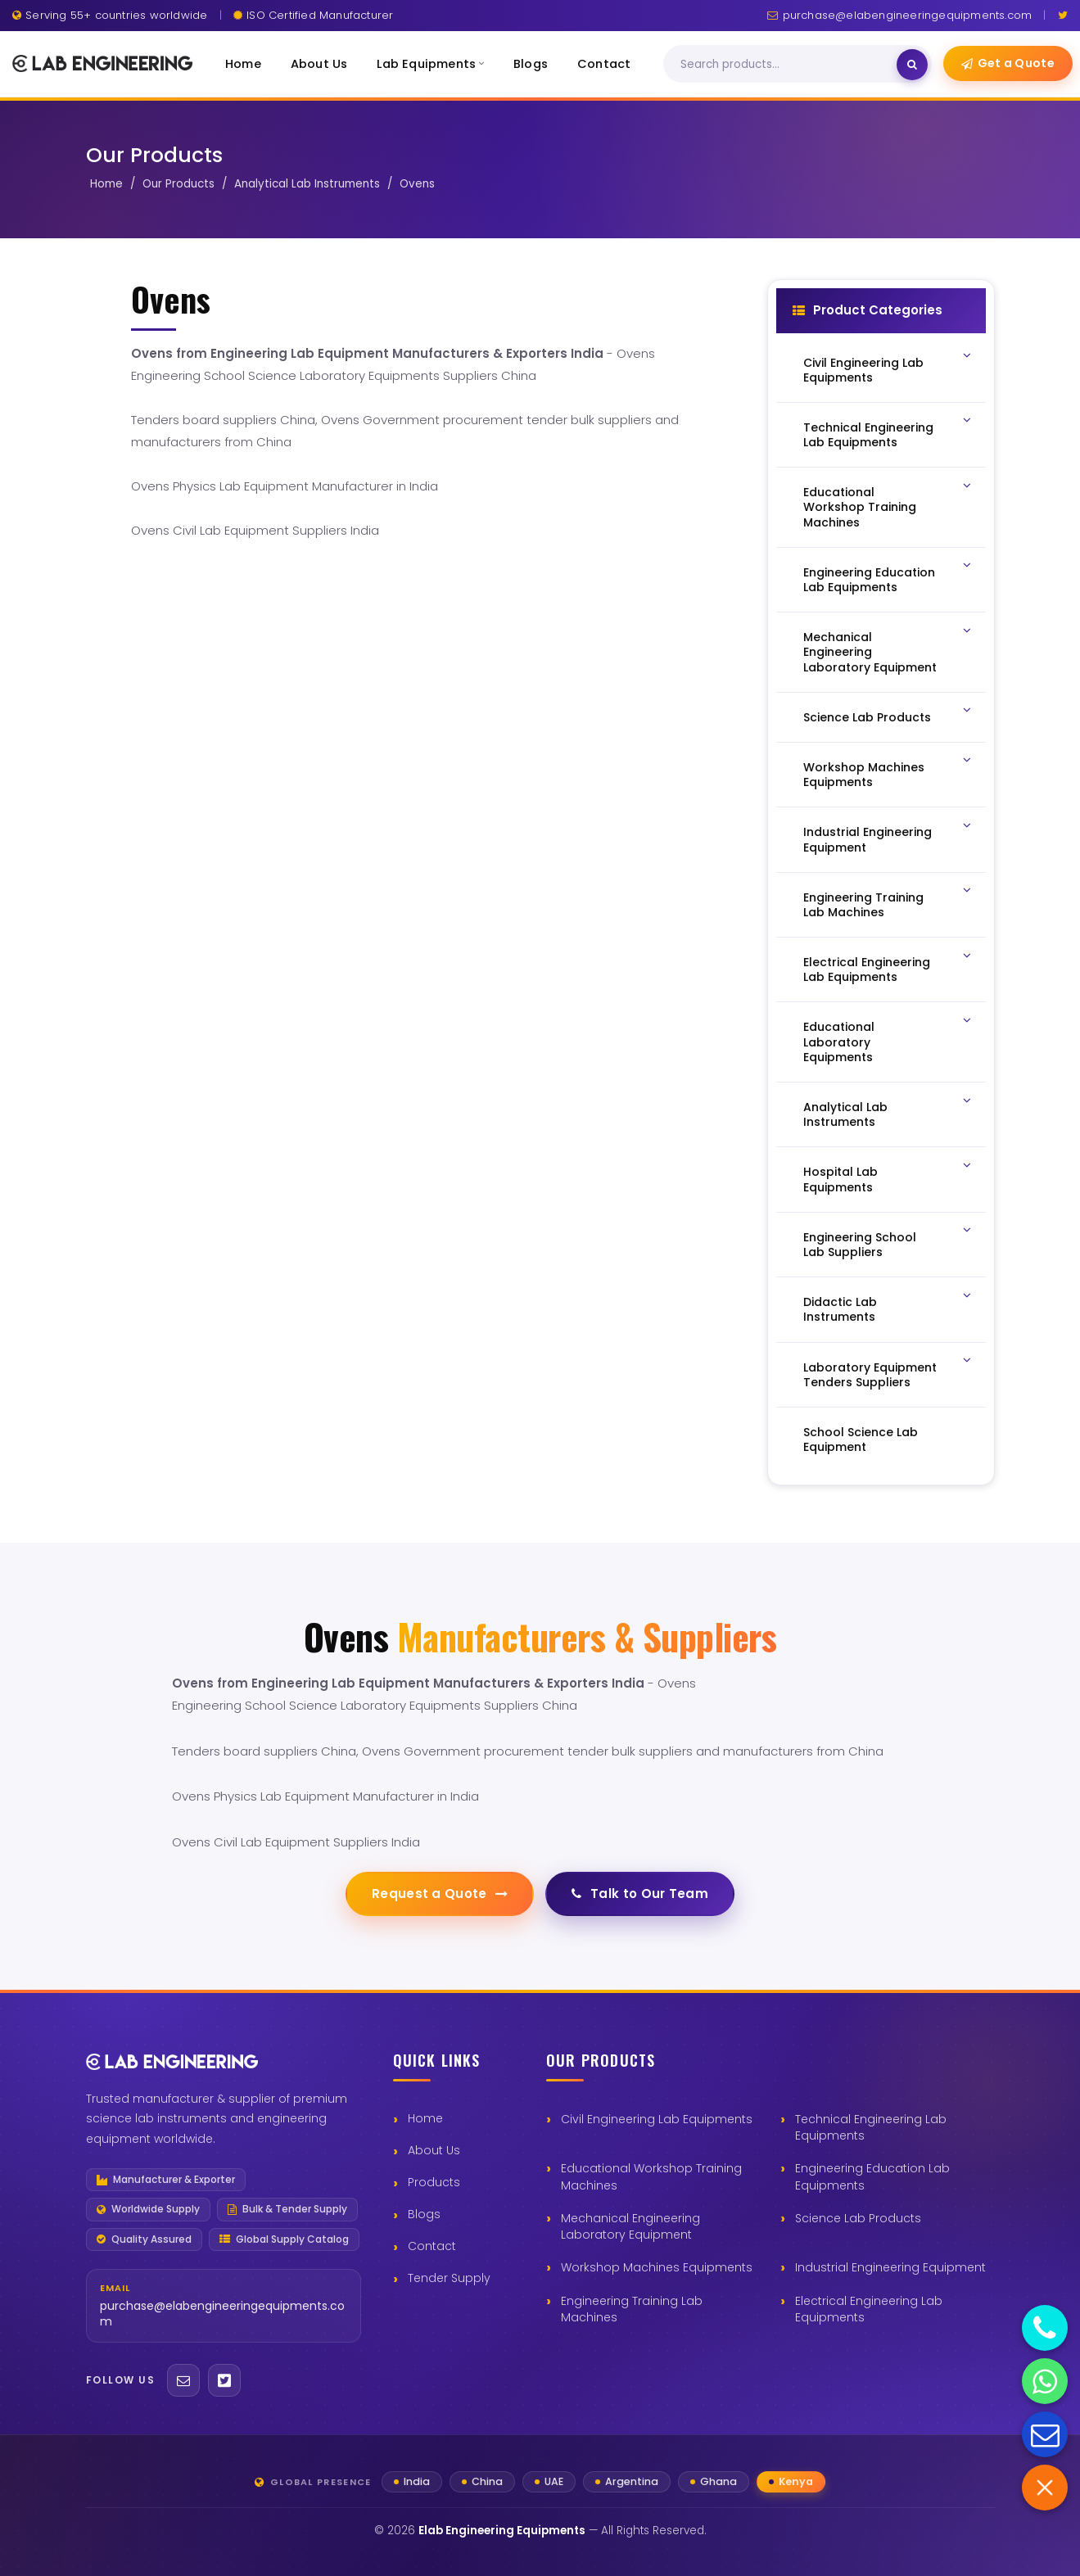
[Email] (183, 2380)
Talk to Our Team (640, 1893)
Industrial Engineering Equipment (890, 2267)
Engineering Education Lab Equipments (872, 2176)
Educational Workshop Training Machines (651, 2176)
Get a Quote (1008, 63)
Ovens (417, 184)
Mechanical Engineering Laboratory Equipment (630, 2226)
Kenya (796, 2481)
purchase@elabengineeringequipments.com (899, 15)
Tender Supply (449, 2278)
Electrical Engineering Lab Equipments (868, 2309)
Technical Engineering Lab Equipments (871, 2127)
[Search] (787, 64)
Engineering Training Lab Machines (632, 2309)
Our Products (178, 184)
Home (243, 64)
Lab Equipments (430, 64)
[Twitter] (1063, 15)
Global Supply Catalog (284, 2239)
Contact (603, 64)
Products (434, 2182)
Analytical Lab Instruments (307, 184)
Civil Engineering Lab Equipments (656, 2119)
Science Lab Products (858, 2218)
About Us (319, 64)
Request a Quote (440, 1893)
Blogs (530, 64)
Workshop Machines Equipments (656, 2267)
